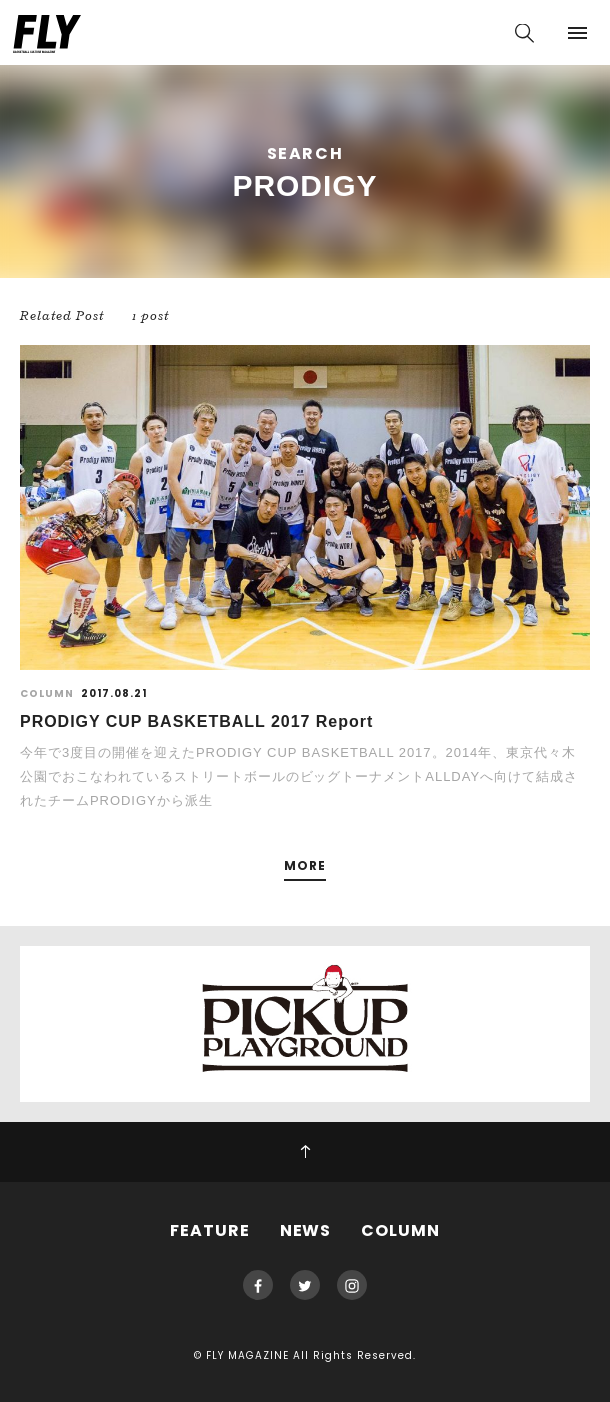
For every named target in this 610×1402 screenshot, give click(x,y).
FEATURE (210, 1230)
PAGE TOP (305, 1152)
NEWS (306, 1230)
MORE (305, 866)
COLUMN (400, 1230)
